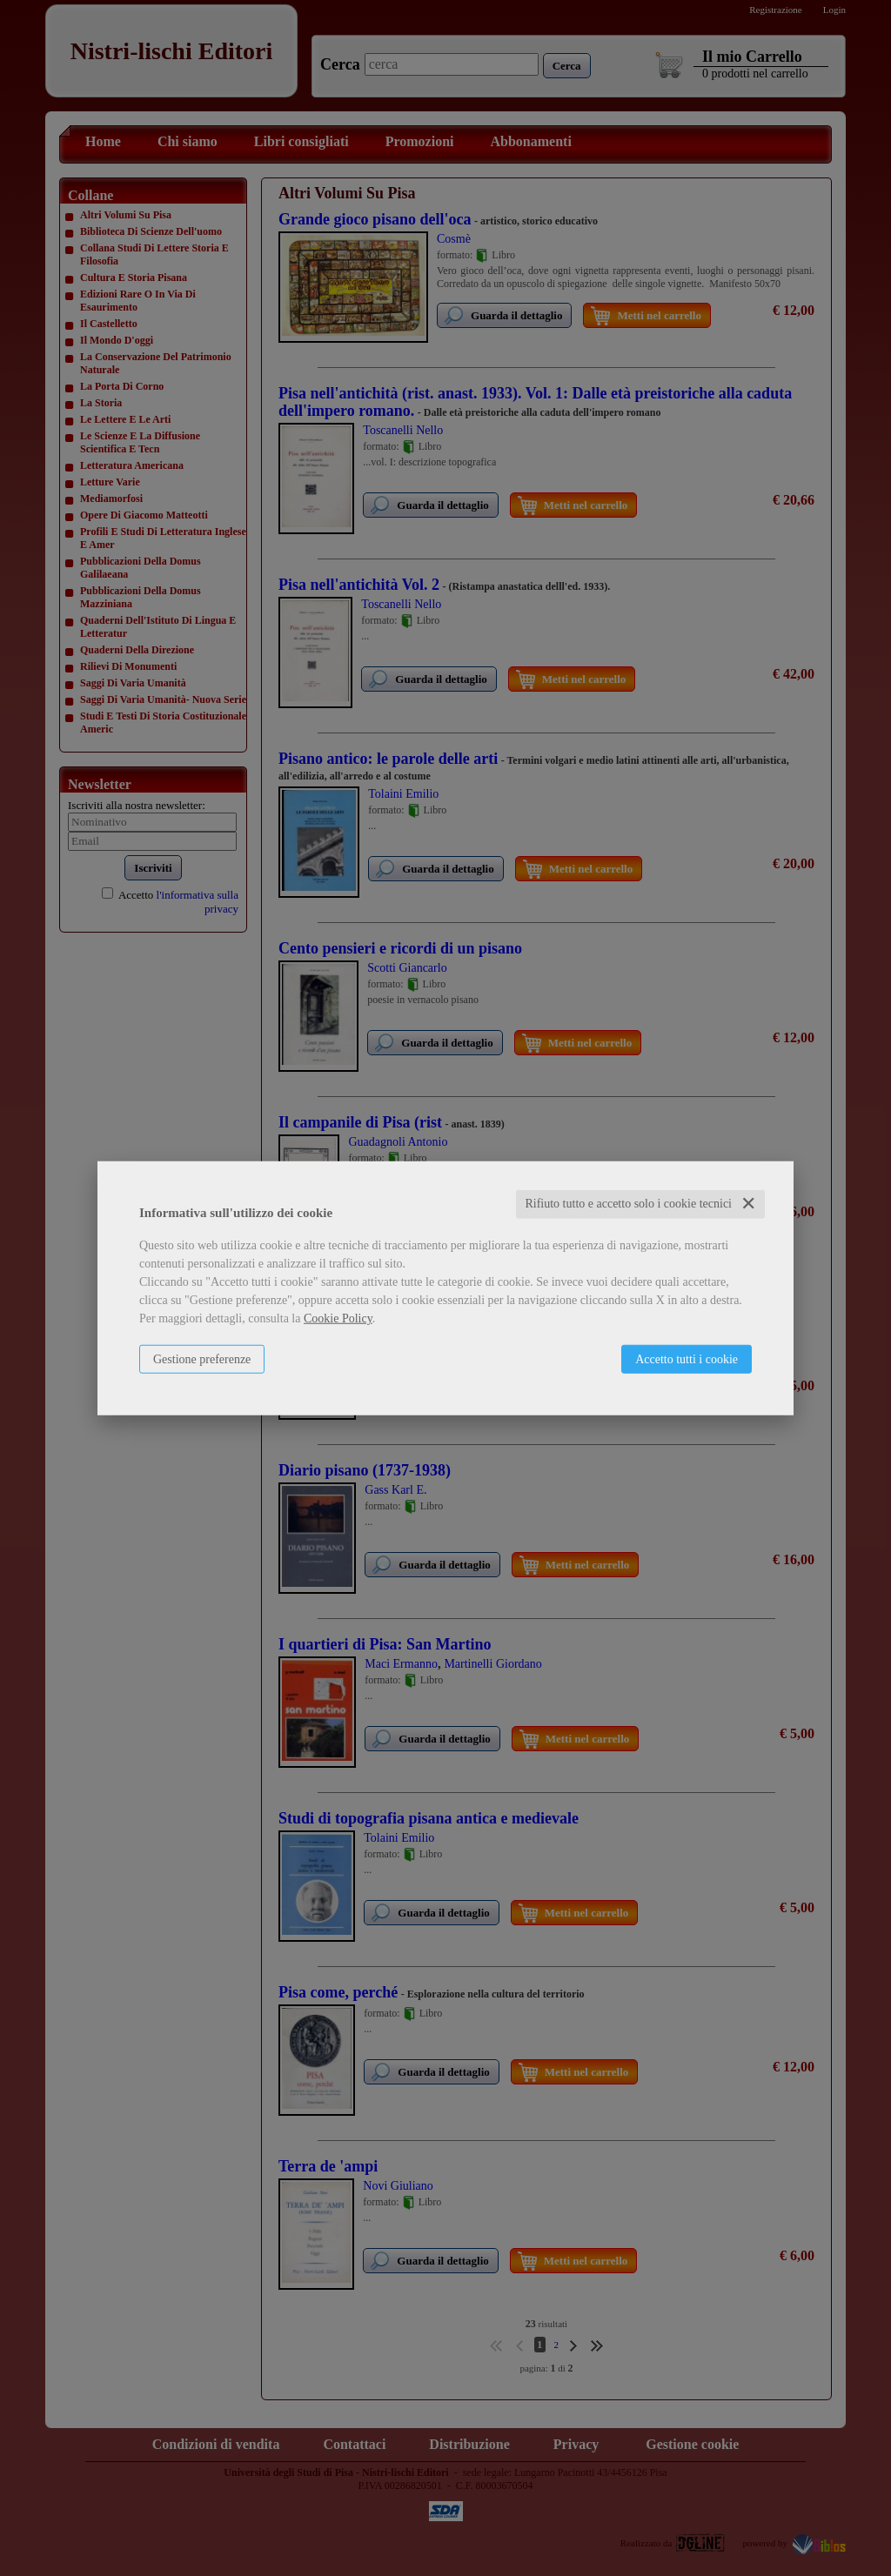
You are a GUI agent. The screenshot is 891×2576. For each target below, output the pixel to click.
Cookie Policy (338, 1318)
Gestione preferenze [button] (202, 1359)
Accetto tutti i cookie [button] (686, 1359)
